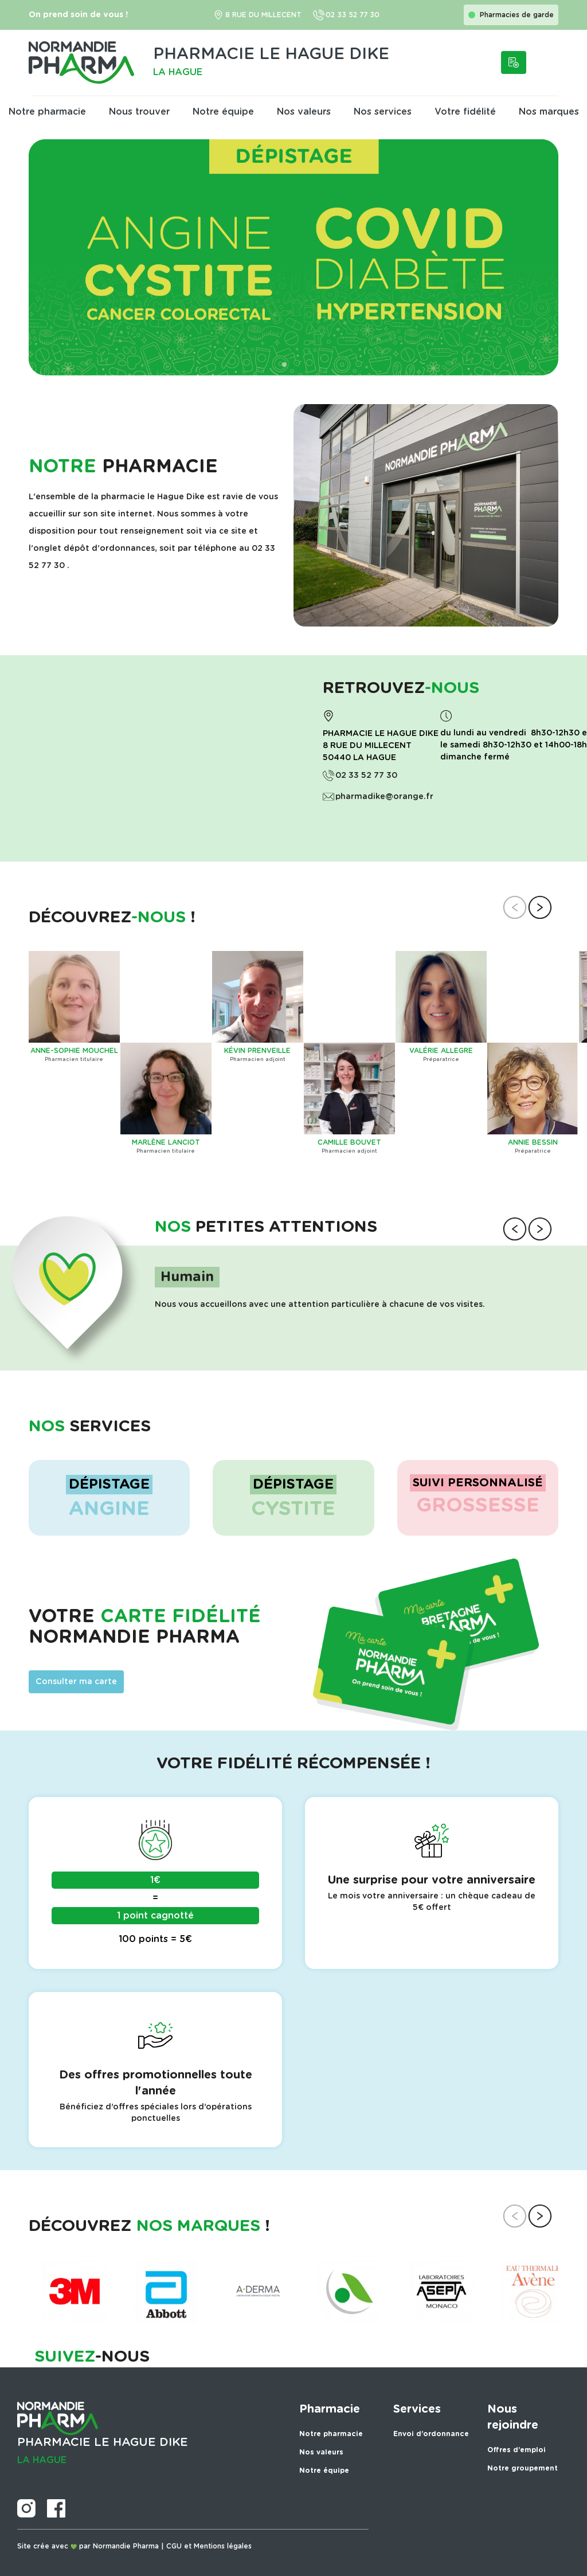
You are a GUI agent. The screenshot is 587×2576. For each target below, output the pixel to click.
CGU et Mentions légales (209, 2546)
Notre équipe (223, 111)
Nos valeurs (304, 111)
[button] (275, 364)
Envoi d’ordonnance (431, 2433)
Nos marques (549, 111)
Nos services (383, 111)
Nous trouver (139, 111)
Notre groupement (522, 2468)
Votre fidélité (465, 111)
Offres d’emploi (516, 2449)
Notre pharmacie (47, 111)
